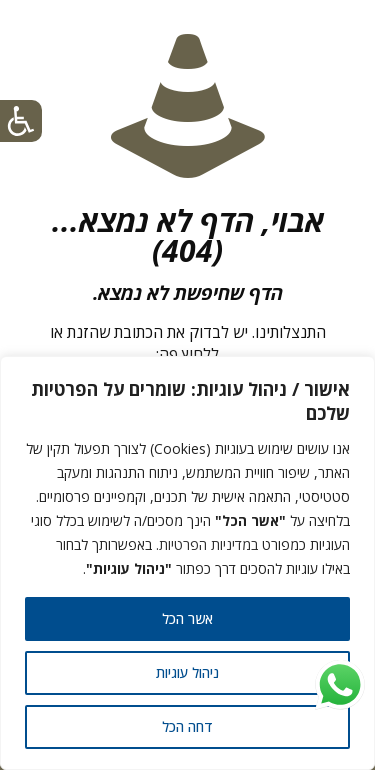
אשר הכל (187, 618)
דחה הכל (187, 726)
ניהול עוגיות (187, 672)
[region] (187, 563)
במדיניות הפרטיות (208, 544)
